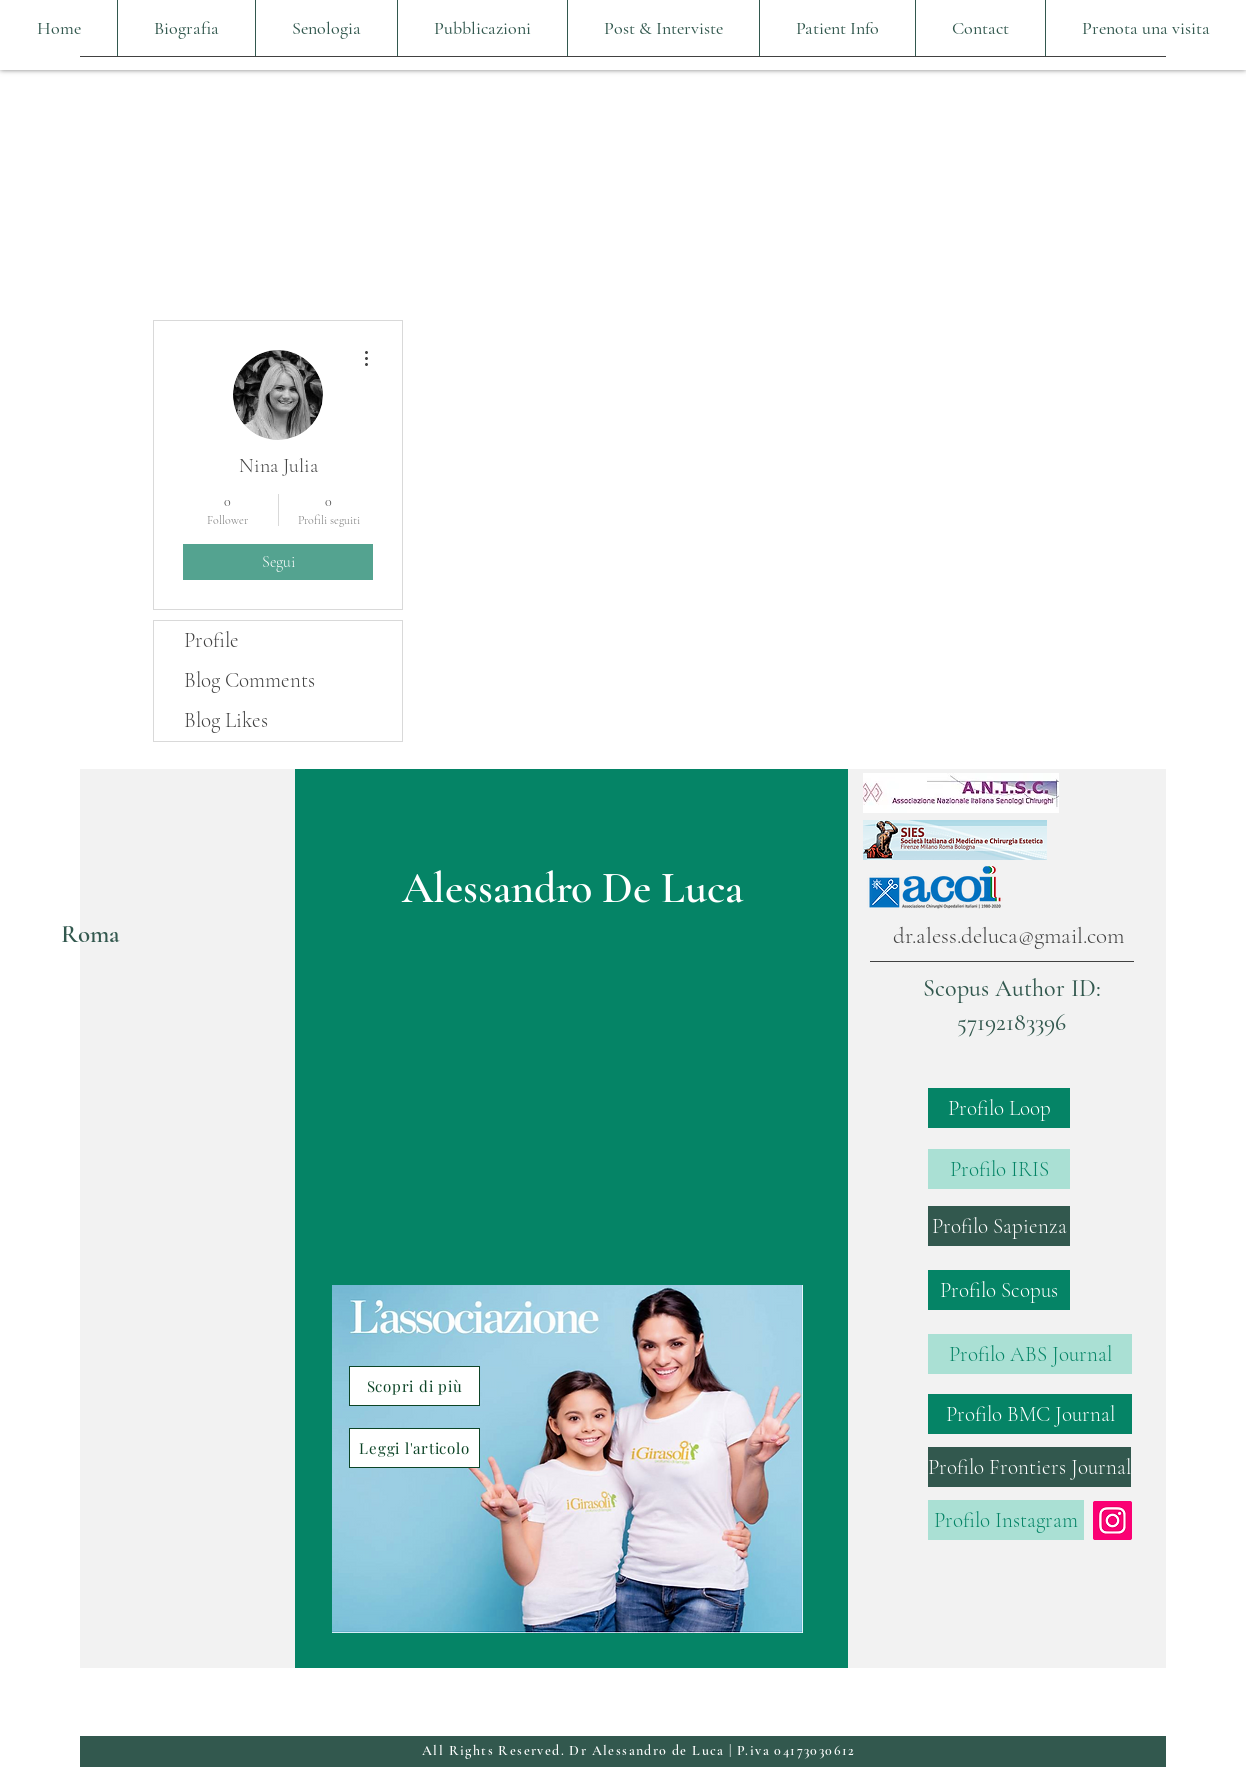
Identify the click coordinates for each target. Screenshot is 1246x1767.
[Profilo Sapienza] (999, 1226)
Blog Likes (226, 720)
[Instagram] (1112, 1520)
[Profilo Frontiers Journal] (1029, 1467)
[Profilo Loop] (999, 1108)
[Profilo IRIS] (999, 1169)
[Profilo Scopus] (999, 1290)
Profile (211, 640)
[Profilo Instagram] (1006, 1520)
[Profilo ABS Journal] (1030, 1354)
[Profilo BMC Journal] (1030, 1414)
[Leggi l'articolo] (414, 1448)
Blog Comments (249, 680)
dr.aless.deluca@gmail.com (1008, 936)
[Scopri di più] (414, 1386)
